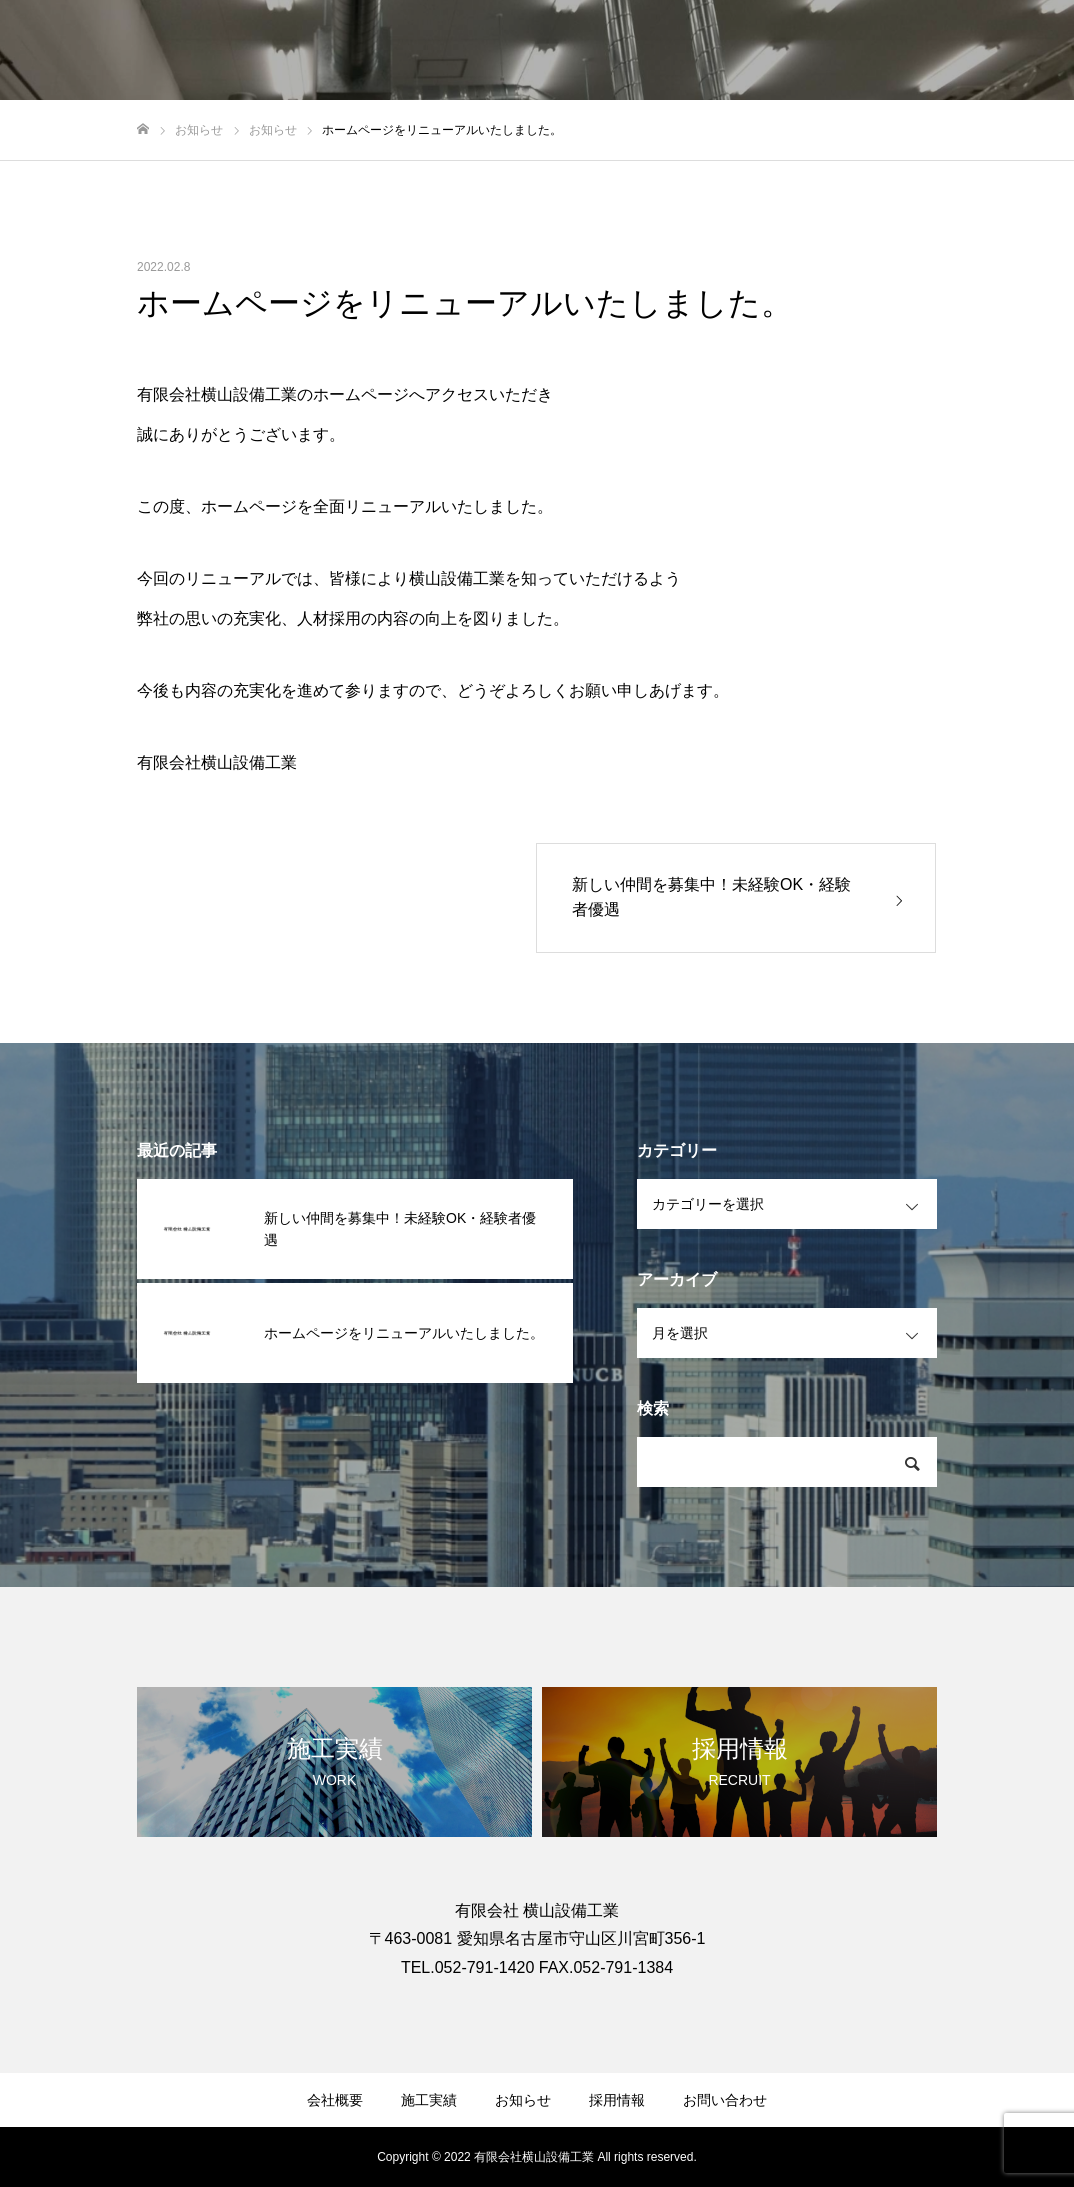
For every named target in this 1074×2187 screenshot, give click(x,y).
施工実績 (429, 2100)
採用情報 (617, 2100)
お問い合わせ (725, 2100)
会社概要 (335, 2100)
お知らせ (523, 2100)
